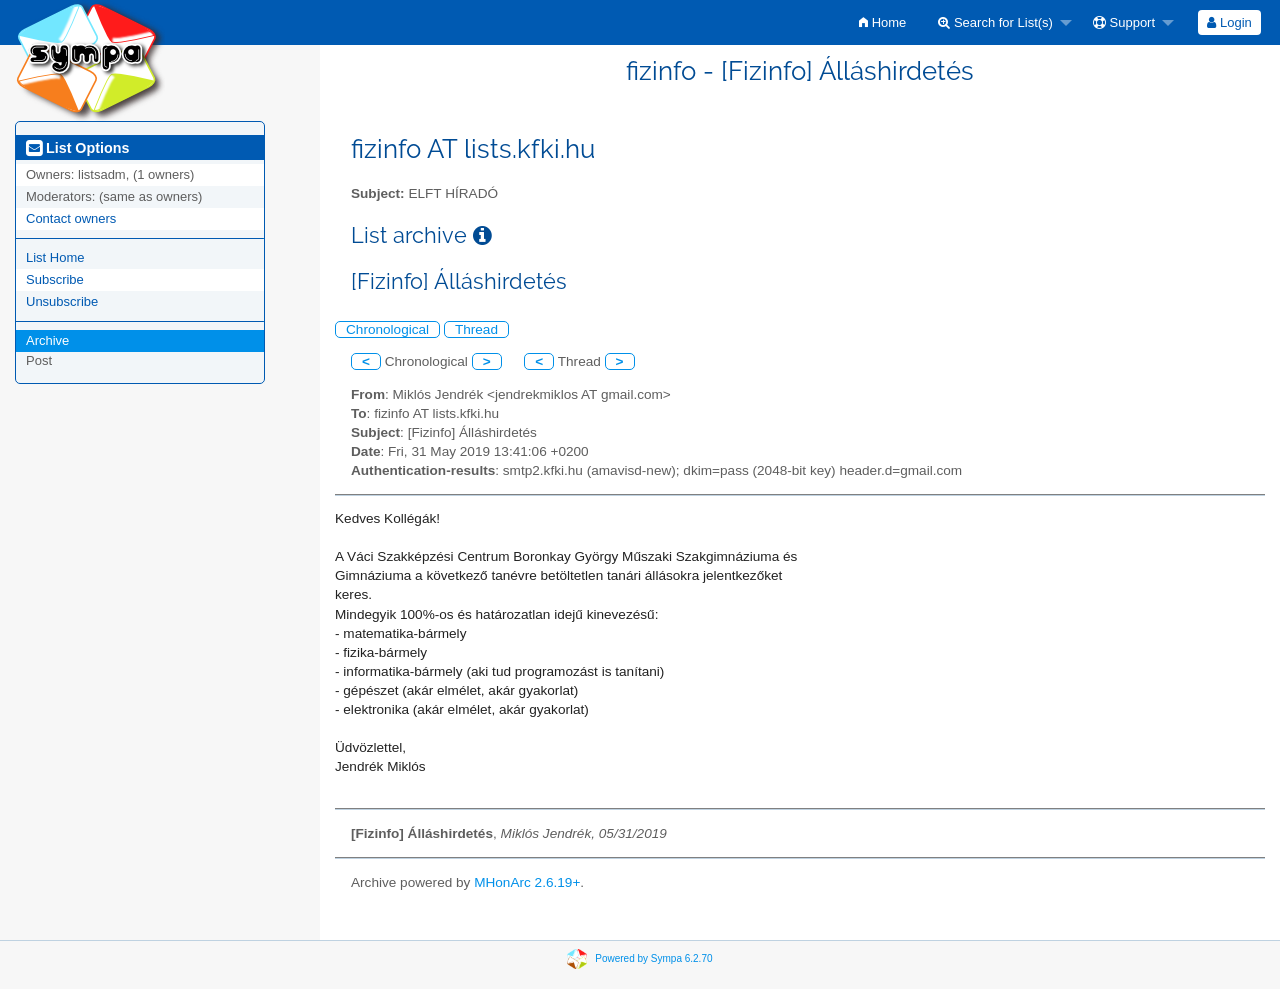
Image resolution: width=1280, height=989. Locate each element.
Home (882, 22)
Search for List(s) (995, 22)
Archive (47, 340)
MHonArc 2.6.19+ (527, 882)
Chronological (387, 329)
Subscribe (55, 279)
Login (1229, 22)
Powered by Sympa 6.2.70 (653, 957)
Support (1124, 22)
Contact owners (71, 218)
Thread (476, 329)
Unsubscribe (62, 301)
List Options (77, 148)
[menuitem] (882, 22)
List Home (55, 257)
